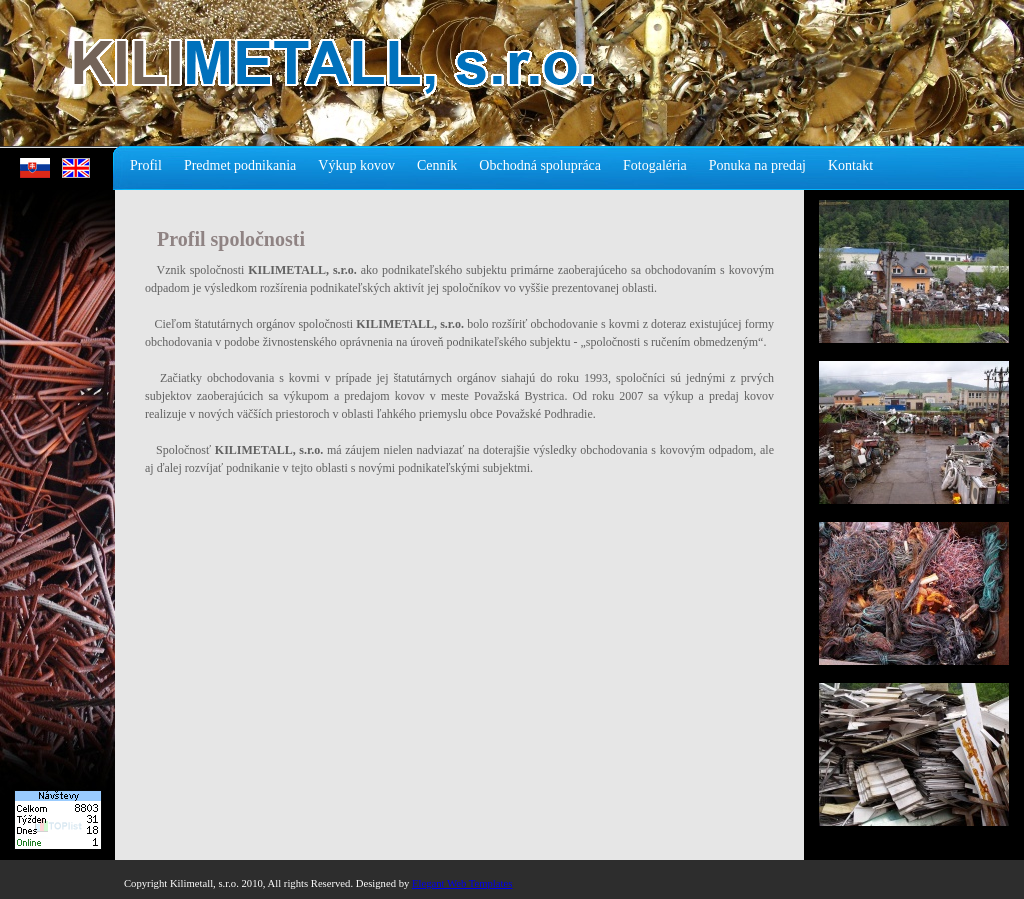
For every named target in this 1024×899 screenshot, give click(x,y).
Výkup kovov (356, 165)
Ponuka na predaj (757, 165)
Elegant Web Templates (462, 883)
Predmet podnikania (240, 165)
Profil (146, 165)
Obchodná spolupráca (540, 165)
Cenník (437, 165)
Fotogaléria (655, 165)
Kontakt (850, 165)
